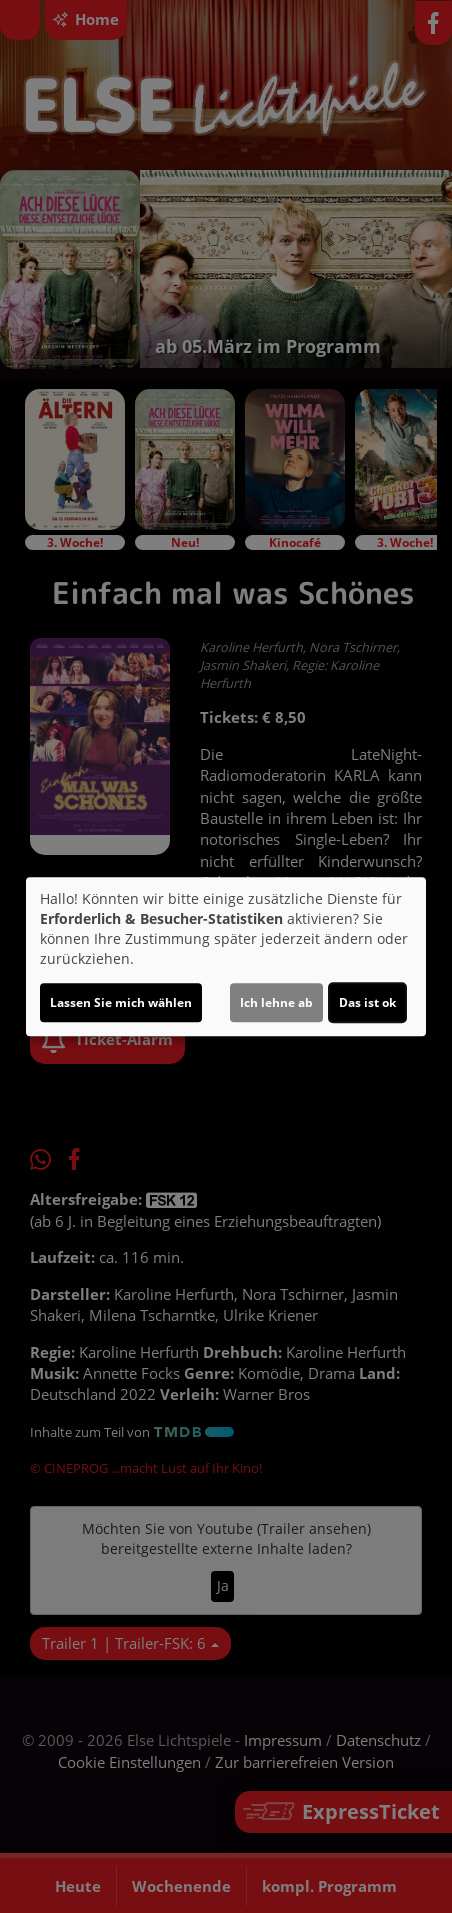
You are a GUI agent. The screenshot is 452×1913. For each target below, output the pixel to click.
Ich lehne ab (276, 1002)
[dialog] (226, 957)
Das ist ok (367, 1002)
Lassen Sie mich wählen (121, 1002)
